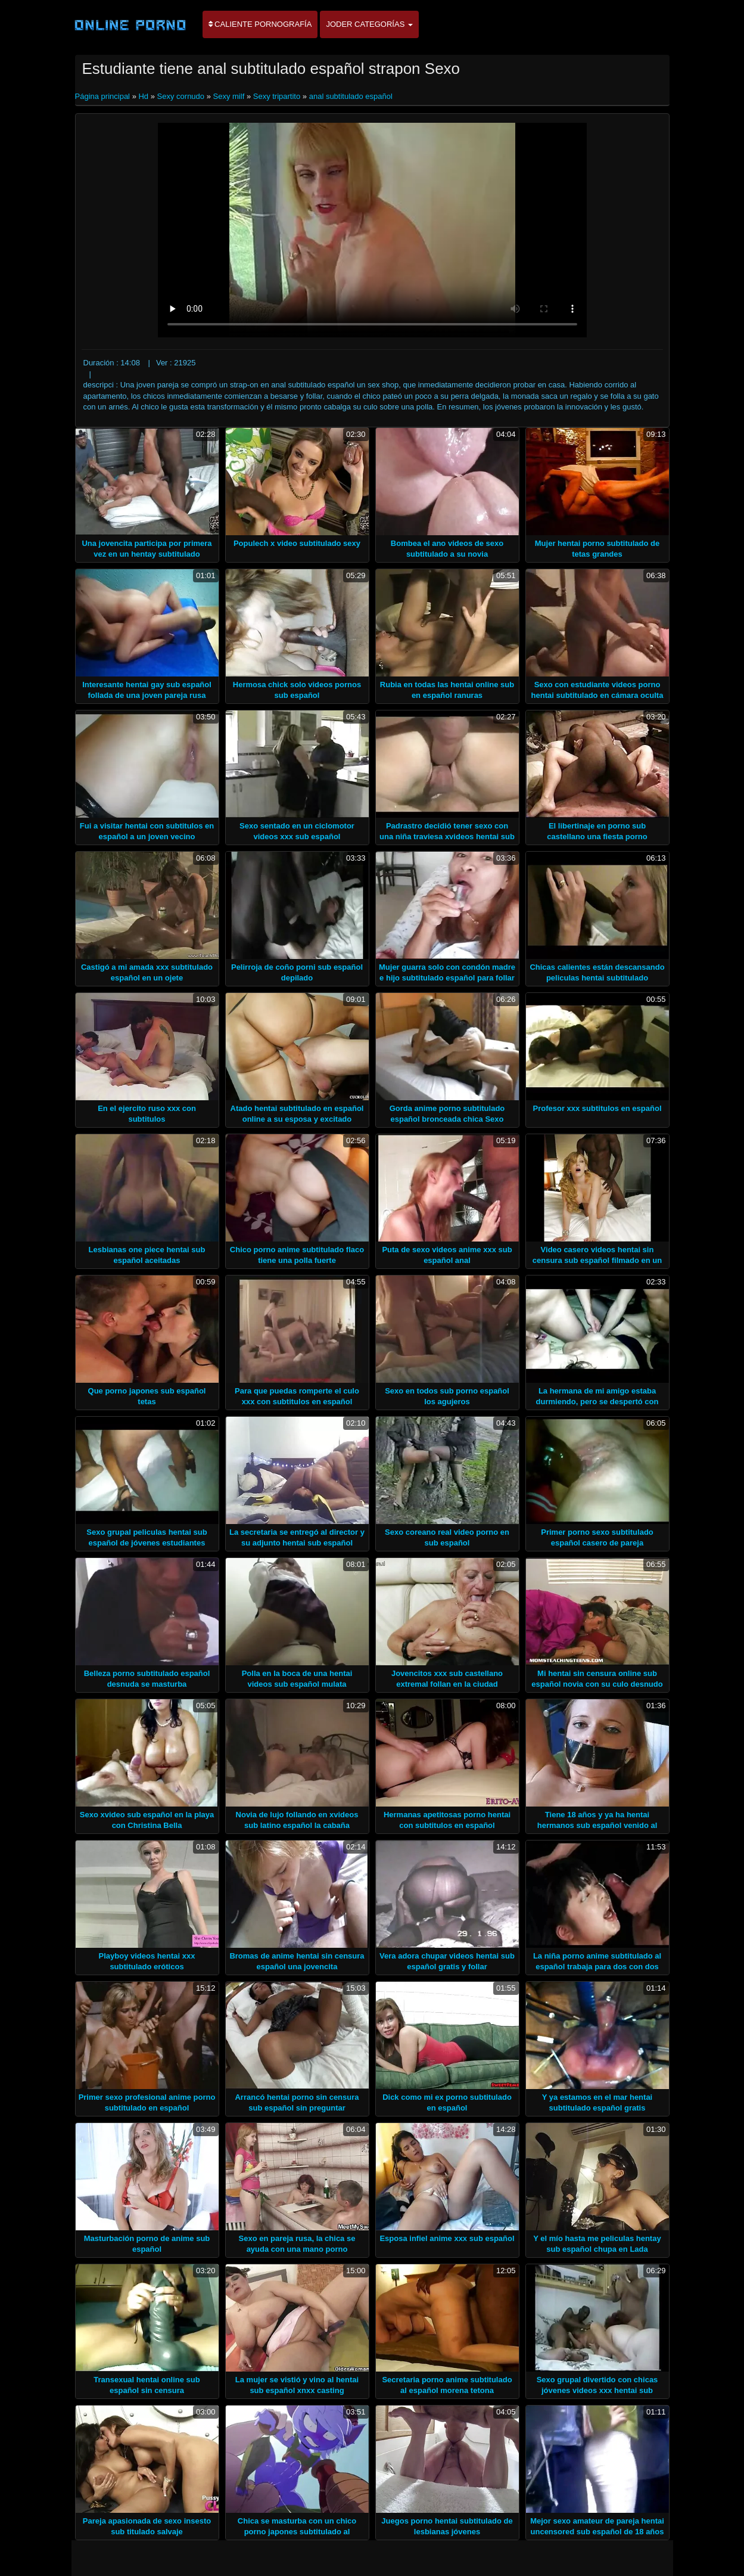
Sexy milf (229, 96)
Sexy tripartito (276, 96)
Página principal (103, 96)
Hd (143, 96)
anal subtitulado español (351, 96)
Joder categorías (369, 24)
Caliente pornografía (260, 24)
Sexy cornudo (181, 96)
